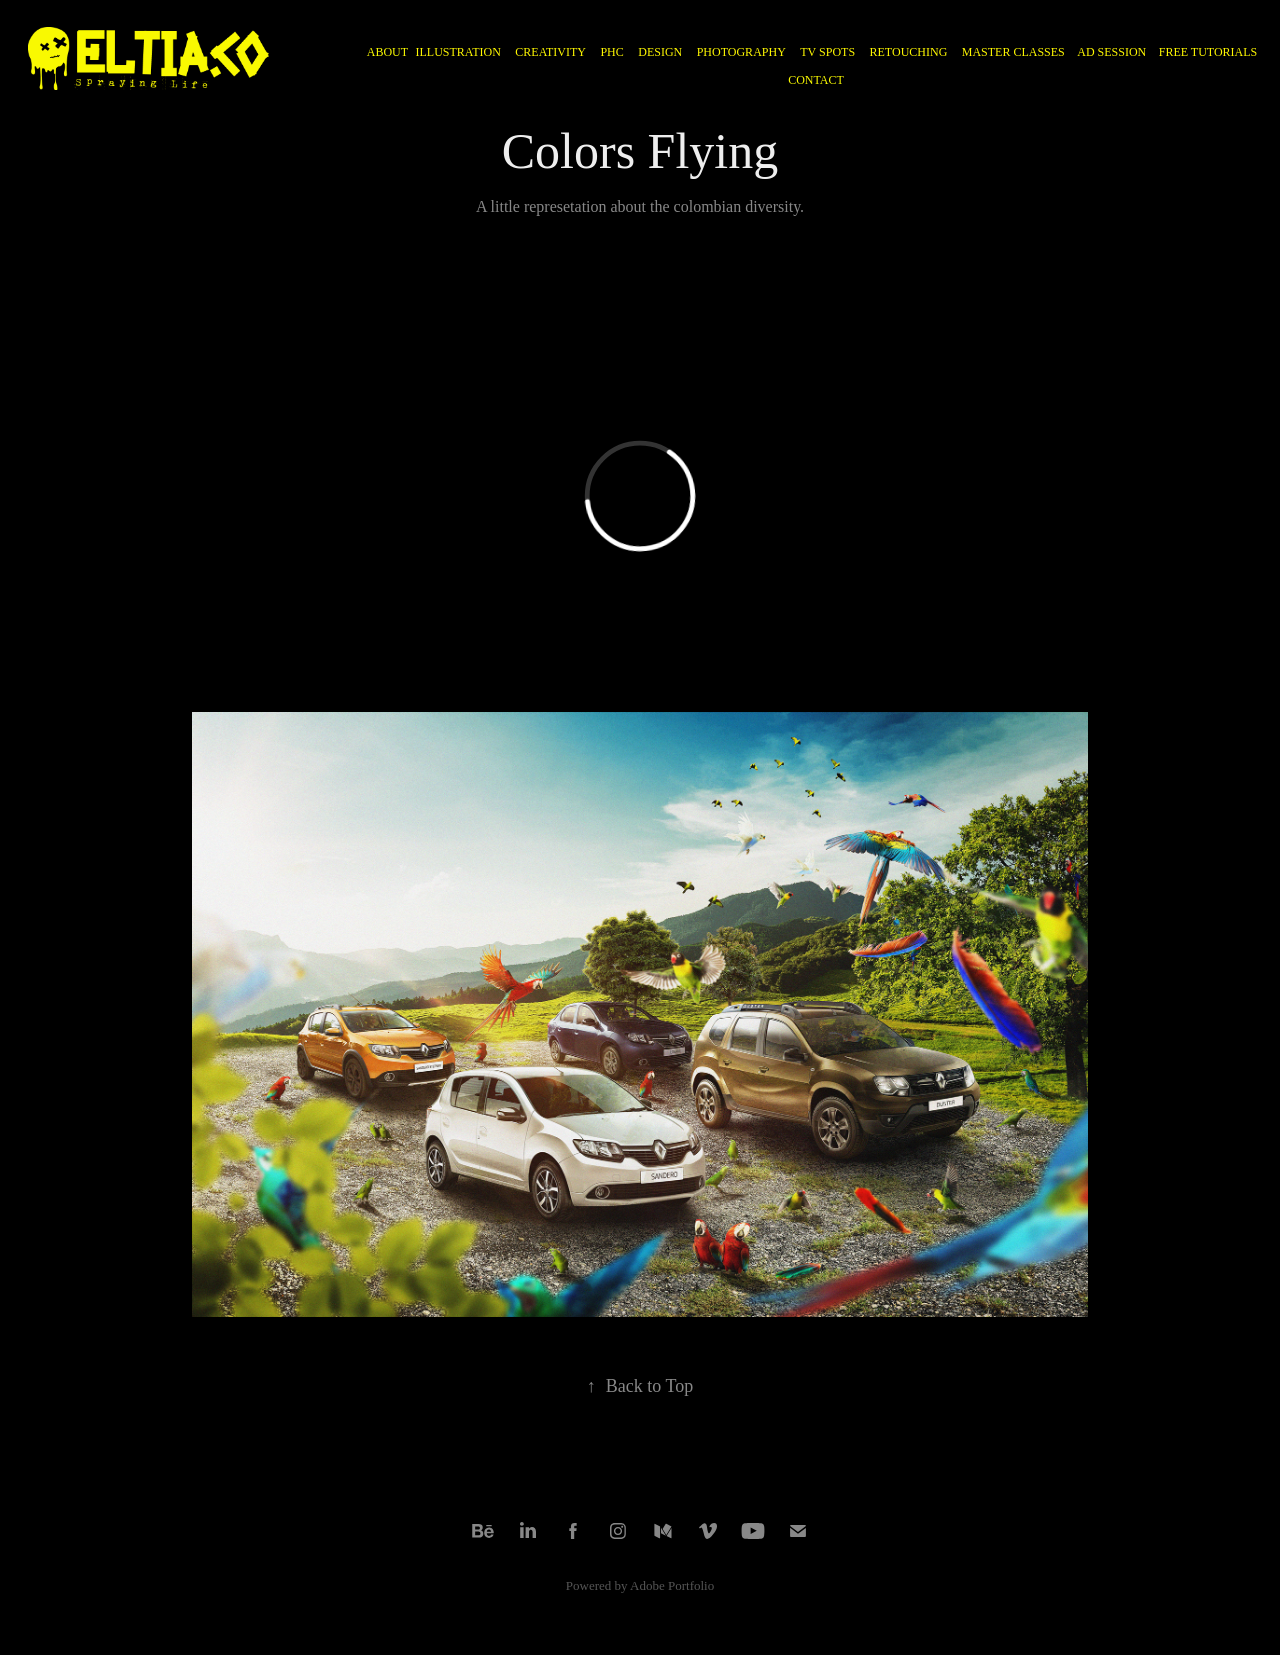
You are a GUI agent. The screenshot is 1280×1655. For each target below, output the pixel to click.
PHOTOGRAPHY (741, 52)
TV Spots (827, 52)
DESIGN (660, 52)
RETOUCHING (909, 52)
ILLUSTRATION (458, 52)
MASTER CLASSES (1013, 52)
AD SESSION (1111, 52)
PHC (611, 52)
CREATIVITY (550, 52)
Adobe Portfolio (672, 1585)
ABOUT (387, 52)
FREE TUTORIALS (1208, 52)
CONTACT (816, 80)
